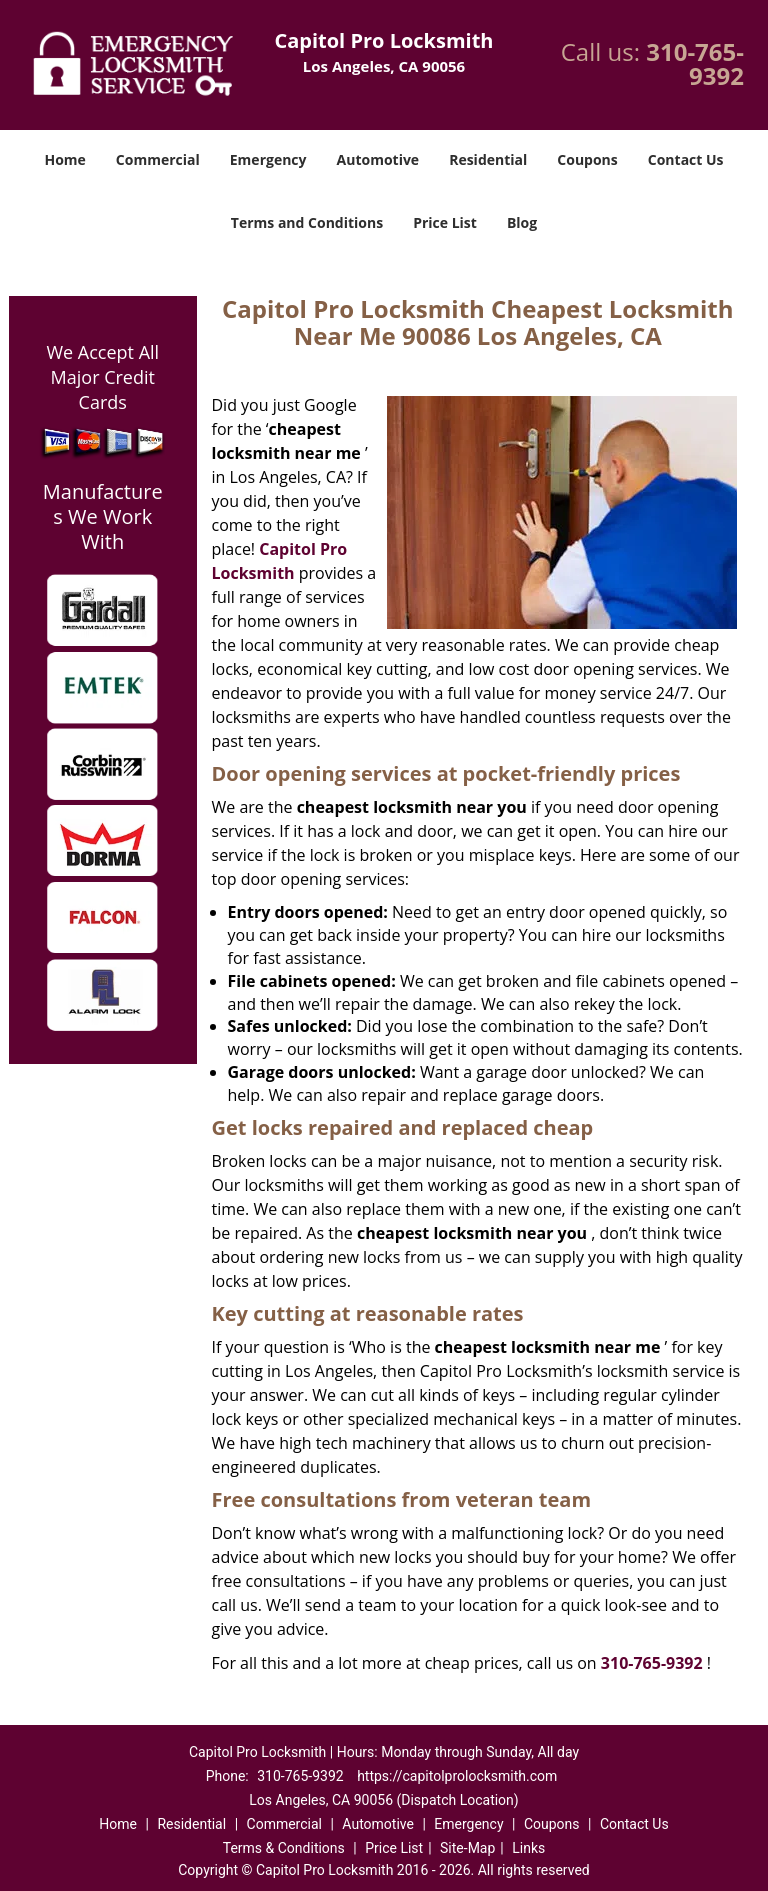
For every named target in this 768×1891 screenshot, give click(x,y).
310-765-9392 (695, 63)
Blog (522, 222)
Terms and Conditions (307, 222)
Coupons (587, 159)
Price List (445, 222)
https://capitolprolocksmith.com (457, 1776)
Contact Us (686, 159)
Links (528, 1848)
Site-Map (467, 1848)
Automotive (378, 159)
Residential (488, 159)
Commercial (158, 159)
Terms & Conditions (284, 1848)
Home (64, 159)
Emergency (268, 159)
